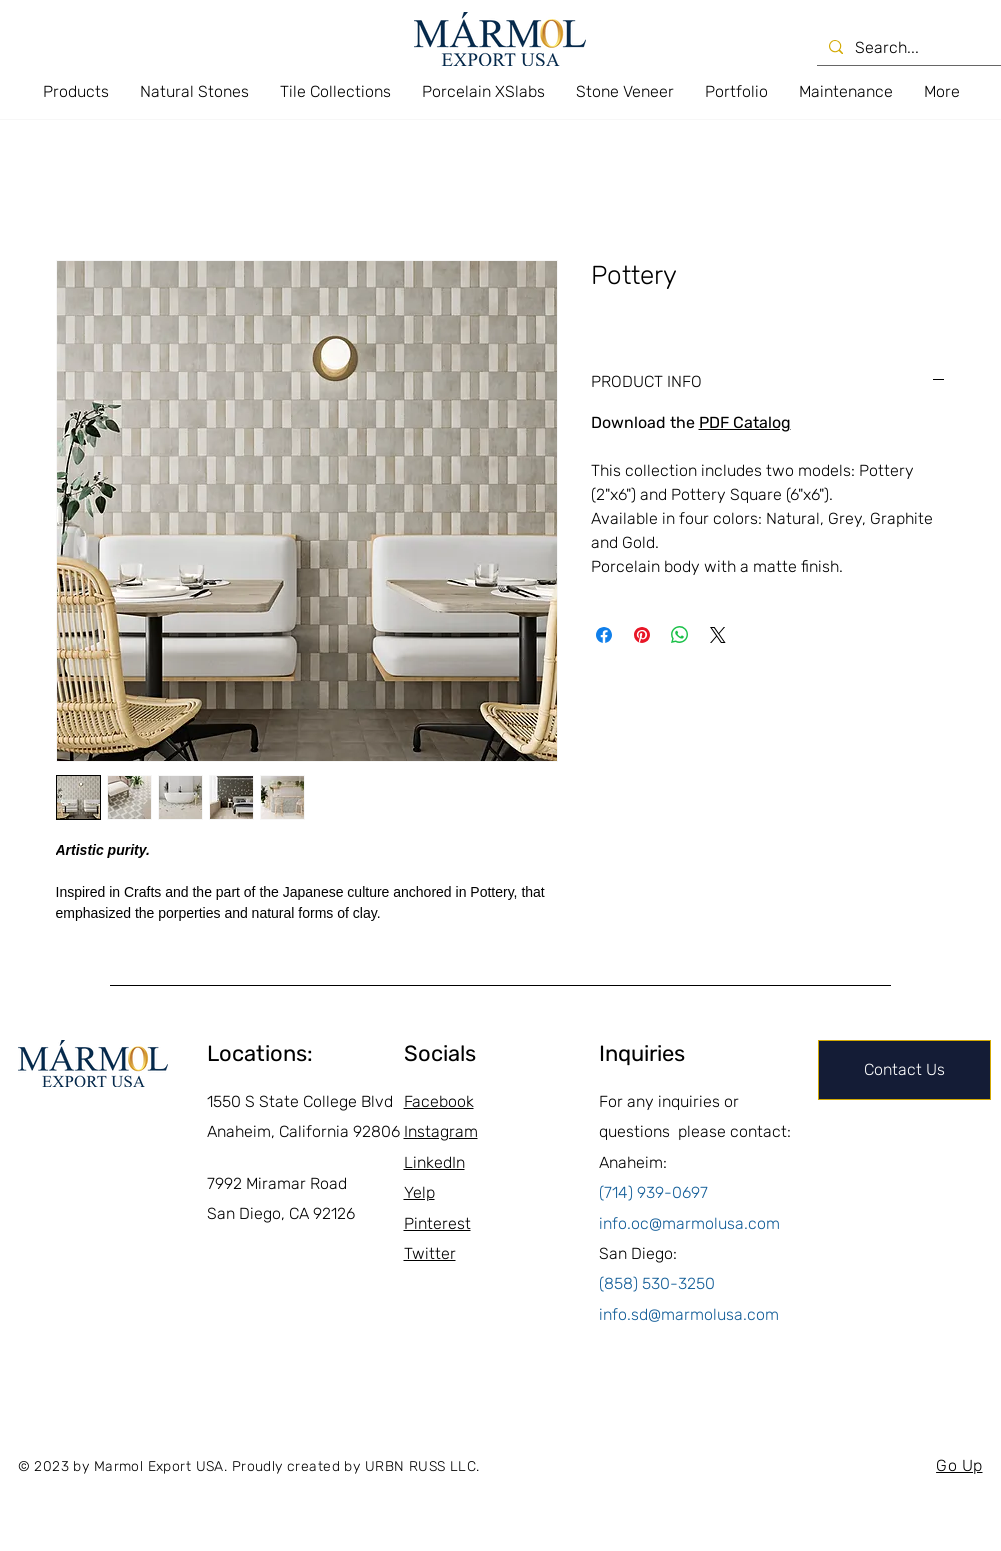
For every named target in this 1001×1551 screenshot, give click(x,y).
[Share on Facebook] (604, 635)
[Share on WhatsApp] (680, 635)
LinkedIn (434, 1162)
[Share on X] (718, 635)
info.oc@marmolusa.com (689, 1223)
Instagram (441, 1131)
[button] (75, 91)
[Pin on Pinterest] (642, 635)
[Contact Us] (904, 1070)
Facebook (439, 1101)
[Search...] (912, 48)
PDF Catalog (745, 422)
